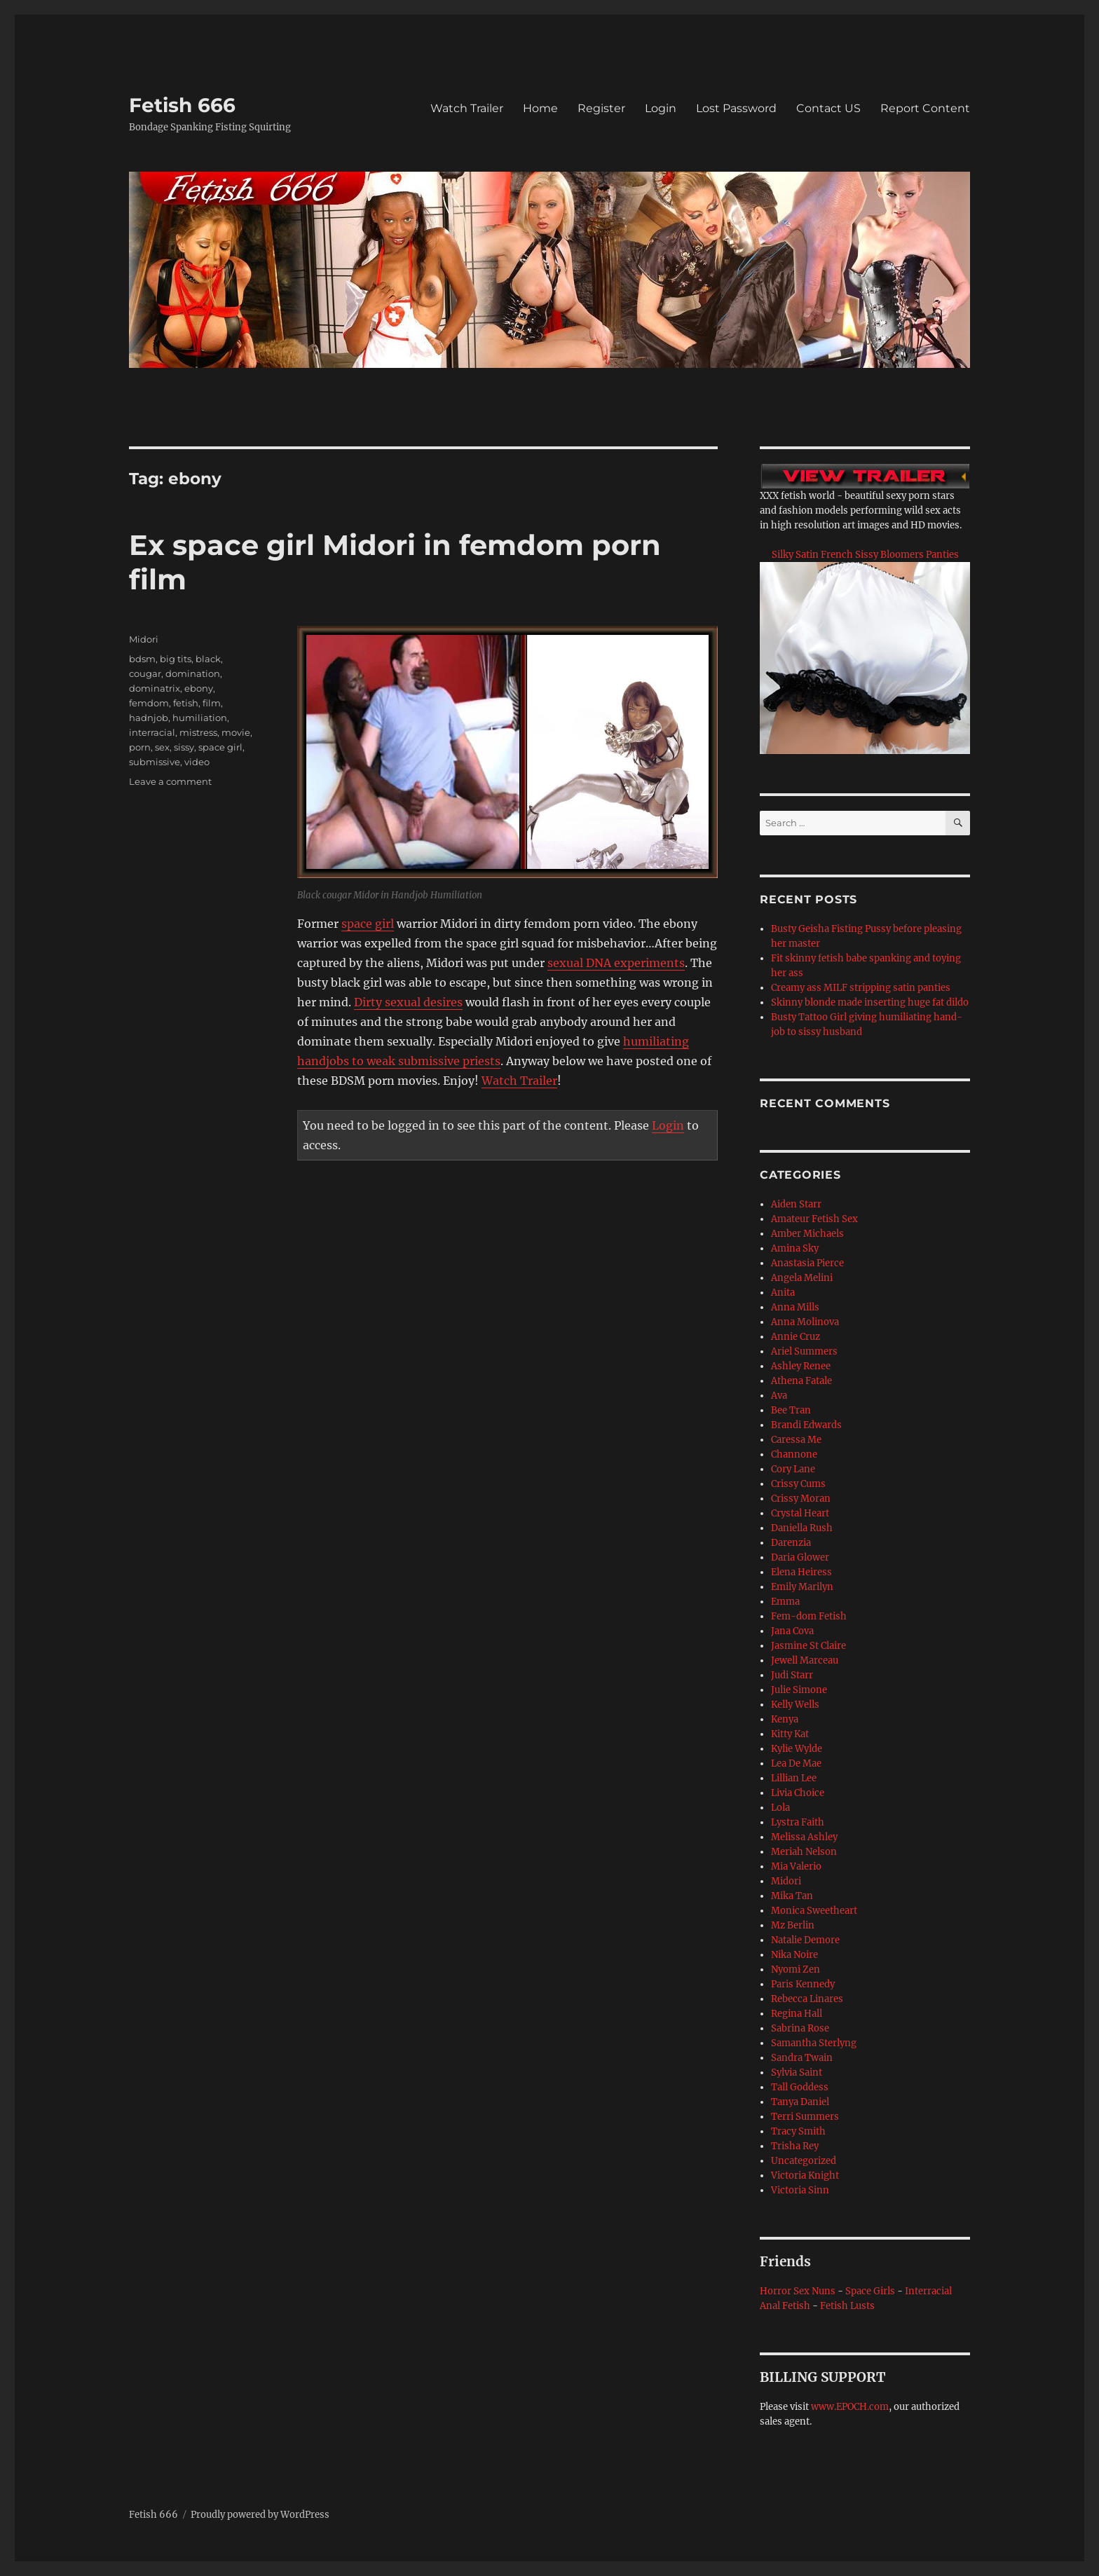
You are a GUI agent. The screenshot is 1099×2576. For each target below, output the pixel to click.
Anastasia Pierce (807, 1263)
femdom (149, 702)
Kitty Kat (790, 1734)
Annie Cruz (795, 1337)
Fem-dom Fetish (809, 1616)
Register (601, 108)
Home (540, 108)
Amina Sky (795, 1248)
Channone (794, 1454)
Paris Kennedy (803, 1984)
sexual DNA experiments (616, 963)
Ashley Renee (801, 1366)
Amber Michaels (807, 1234)
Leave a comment (170, 781)
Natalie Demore (805, 1940)
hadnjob (148, 717)
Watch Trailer (466, 108)
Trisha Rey (795, 2146)
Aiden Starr (796, 1204)
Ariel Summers (804, 1351)
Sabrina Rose (800, 2028)
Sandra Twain (802, 2058)
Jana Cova (792, 1631)
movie (235, 732)
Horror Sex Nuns (797, 2291)
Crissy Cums (798, 1484)
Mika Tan (792, 1896)
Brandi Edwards (806, 1425)
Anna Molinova (805, 1322)
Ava (779, 1396)
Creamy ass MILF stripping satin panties (860, 988)
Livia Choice (797, 1793)
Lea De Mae (796, 1763)
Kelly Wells (795, 1705)
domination (192, 673)
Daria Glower (800, 1557)
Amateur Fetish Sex (814, 1219)
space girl (367, 924)
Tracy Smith (798, 2131)
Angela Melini (802, 1278)
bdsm (142, 658)
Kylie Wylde (796, 1749)
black (208, 658)
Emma (785, 1602)
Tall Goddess (799, 2087)
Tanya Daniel (800, 2102)
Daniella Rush (802, 1528)
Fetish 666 (182, 105)
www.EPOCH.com (850, 2407)
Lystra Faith (797, 1822)
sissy (184, 747)
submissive (154, 761)
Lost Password (736, 108)
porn (140, 747)
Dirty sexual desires (408, 1002)
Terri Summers (805, 2117)
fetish (185, 702)
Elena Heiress (801, 1572)
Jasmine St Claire (808, 1646)
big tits (175, 658)
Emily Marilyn (802, 1587)
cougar (145, 673)
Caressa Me (796, 1440)
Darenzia (791, 1543)
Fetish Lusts (847, 2306)
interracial (152, 732)
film (212, 702)
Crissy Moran (801, 1499)
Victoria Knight (805, 2175)
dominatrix (154, 688)
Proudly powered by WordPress (260, 2515)
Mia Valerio (796, 1866)
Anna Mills (795, 1307)
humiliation (199, 717)
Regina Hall (796, 2014)
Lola (780, 1808)
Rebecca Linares (807, 1999)
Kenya (784, 1719)
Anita (783, 1293)
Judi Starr (792, 1675)
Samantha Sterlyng (813, 2043)
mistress (198, 732)
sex (162, 747)
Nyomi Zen (795, 1969)
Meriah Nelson (804, 1852)
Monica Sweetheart (814, 1911)
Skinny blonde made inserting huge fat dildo (870, 1002)
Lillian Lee (794, 1778)
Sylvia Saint (796, 2072)
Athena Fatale (801, 1381)
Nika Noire (794, 1955)
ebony (198, 688)
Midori (143, 639)
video (197, 761)
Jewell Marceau (804, 1660)
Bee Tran (791, 1410)
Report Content (925, 108)
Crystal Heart (800, 1513)
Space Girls (870, 2291)
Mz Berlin (792, 1925)
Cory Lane (793, 1469)
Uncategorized (803, 2161)
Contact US (828, 108)
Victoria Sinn (800, 2190)
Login (660, 108)
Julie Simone (799, 1690)
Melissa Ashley (804, 1837)
